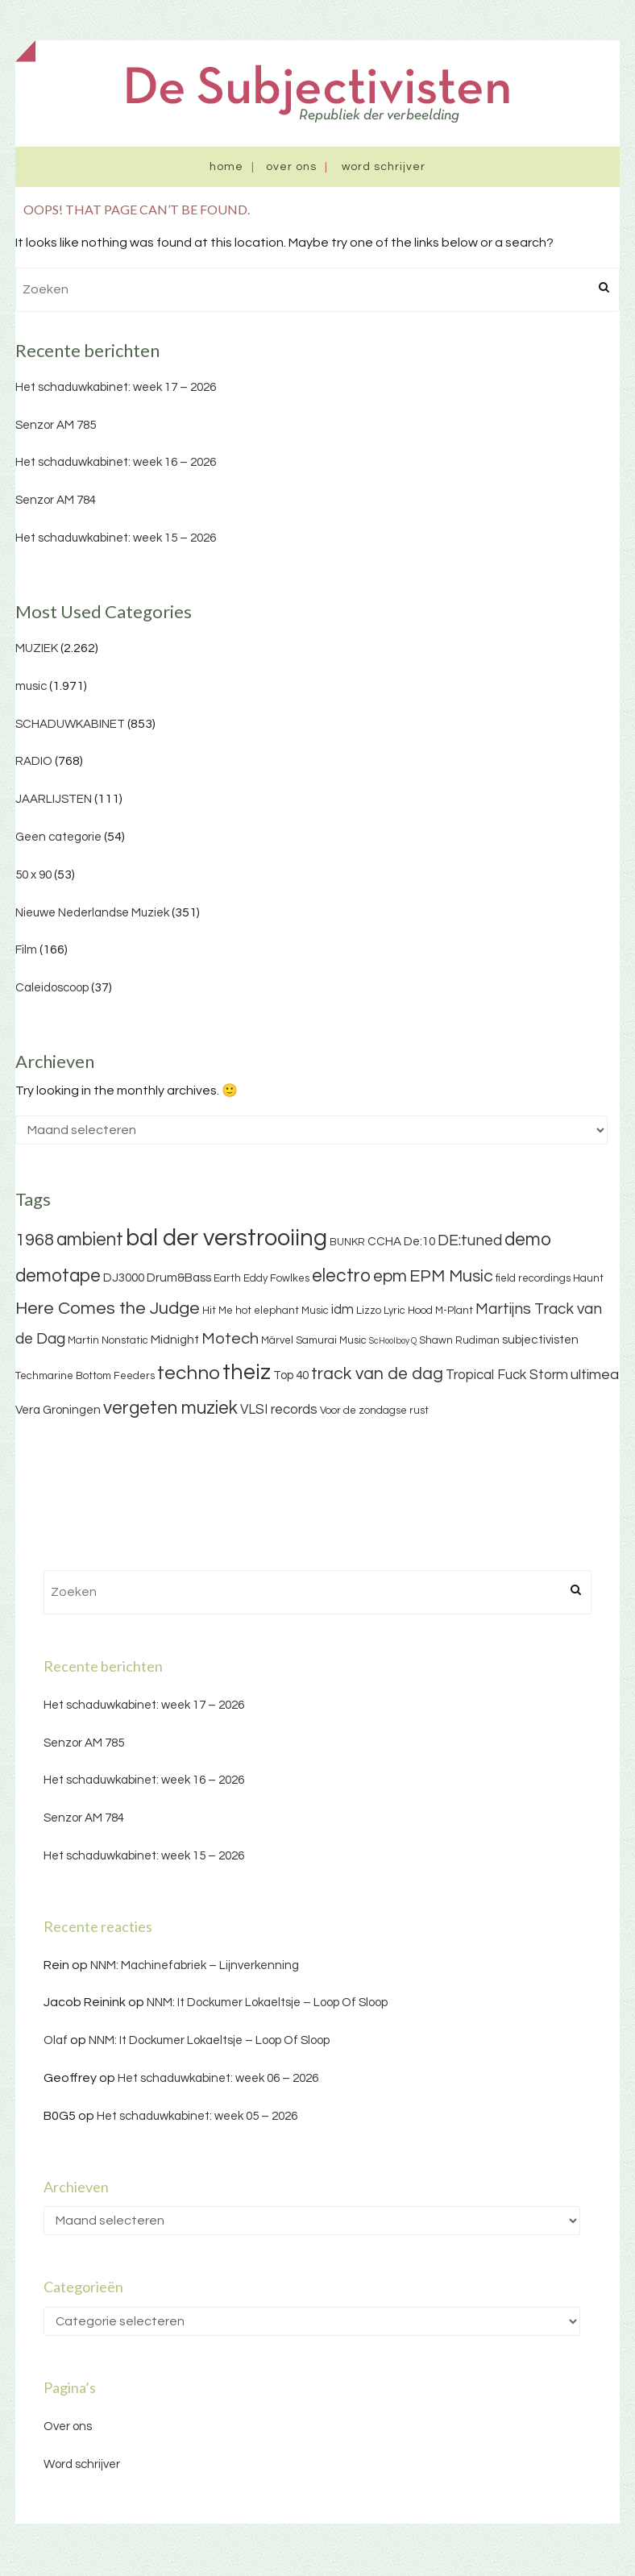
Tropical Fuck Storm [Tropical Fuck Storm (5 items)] (507, 1375)
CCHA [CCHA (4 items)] (384, 1242)
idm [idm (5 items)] (342, 1310)
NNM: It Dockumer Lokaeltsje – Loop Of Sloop (267, 2002)
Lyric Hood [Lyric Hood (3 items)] (408, 1310)
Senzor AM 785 (55, 425)
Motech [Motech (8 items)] (230, 1339)
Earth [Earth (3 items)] (227, 1278)
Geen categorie (58, 837)
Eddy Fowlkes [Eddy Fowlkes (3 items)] (276, 1278)
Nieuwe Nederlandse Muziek (92, 913)
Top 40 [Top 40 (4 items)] (291, 1375)
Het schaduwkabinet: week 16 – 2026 (115, 462)
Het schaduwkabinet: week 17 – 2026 (115, 387)
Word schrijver (383, 166)
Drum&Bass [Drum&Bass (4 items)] (179, 1278)
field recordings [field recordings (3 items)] (533, 1278)
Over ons (291, 166)
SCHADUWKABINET (70, 724)
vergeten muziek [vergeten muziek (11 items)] (170, 1408)
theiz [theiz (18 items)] (246, 1372)
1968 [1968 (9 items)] (34, 1240)
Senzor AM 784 (55, 500)
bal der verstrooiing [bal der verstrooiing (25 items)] (226, 1238)
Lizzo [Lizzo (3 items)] (368, 1310)
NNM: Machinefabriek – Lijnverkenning (194, 1965)
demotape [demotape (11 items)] (58, 1276)
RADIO (33, 761)
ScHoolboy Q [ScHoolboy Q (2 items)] (393, 1340)
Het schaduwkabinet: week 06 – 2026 (218, 2078)
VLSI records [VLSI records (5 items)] (279, 1409)
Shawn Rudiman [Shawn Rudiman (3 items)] (459, 1340)
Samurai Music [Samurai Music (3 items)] (331, 1340)
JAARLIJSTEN (53, 799)
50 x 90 (33, 875)
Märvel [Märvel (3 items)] (277, 1340)
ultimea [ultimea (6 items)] (595, 1374)
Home (226, 166)
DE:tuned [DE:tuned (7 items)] (470, 1240)
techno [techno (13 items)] (188, 1373)
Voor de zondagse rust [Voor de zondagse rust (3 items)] (374, 1410)
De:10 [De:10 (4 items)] (419, 1242)
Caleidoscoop (52, 988)
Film (26, 950)
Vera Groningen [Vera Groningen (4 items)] (58, 1410)
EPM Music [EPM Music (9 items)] (451, 1276)
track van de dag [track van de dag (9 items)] (377, 1373)
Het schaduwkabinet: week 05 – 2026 (197, 2116)
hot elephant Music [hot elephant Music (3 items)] (282, 1310)
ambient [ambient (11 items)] (89, 1239)
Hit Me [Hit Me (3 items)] (217, 1310)
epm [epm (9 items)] (390, 1276)
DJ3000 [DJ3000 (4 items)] (123, 1278)
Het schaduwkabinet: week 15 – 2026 (115, 538)
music (31, 686)
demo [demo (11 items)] (527, 1239)
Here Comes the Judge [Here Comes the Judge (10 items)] (107, 1308)
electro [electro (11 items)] (341, 1276)
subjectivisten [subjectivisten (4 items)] (540, 1340)
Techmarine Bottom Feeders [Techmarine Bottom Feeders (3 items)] (85, 1375)
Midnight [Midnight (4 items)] (175, 1340)
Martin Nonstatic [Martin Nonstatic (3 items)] (108, 1340)
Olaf (56, 2040)
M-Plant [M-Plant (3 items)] (454, 1310)
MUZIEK (36, 648)
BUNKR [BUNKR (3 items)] (347, 1242)
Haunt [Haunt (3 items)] (588, 1278)
